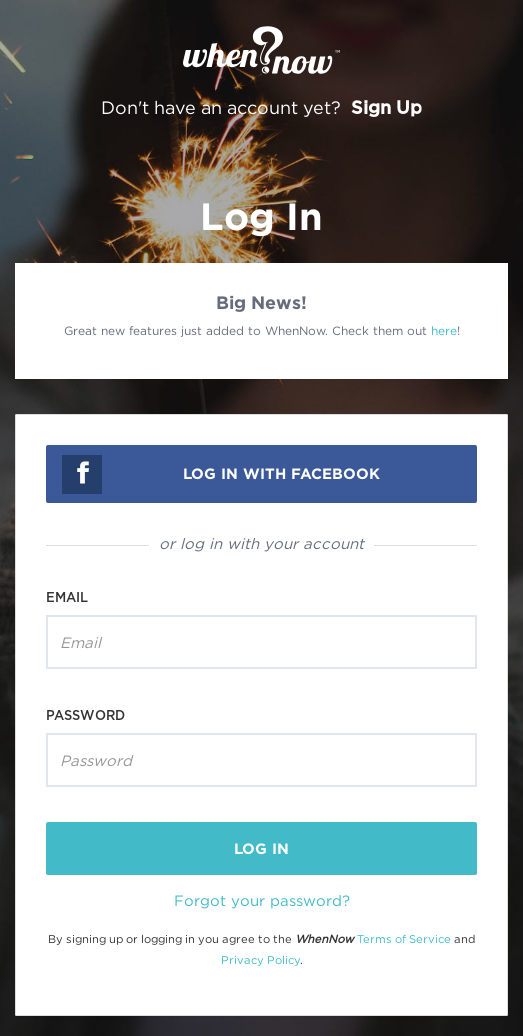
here (444, 330)
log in (261, 848)
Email (67, 597)
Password (85, 715)
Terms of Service (404, 939)
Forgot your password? (262, 900)
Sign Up (386, 107)
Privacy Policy (260, 960)
